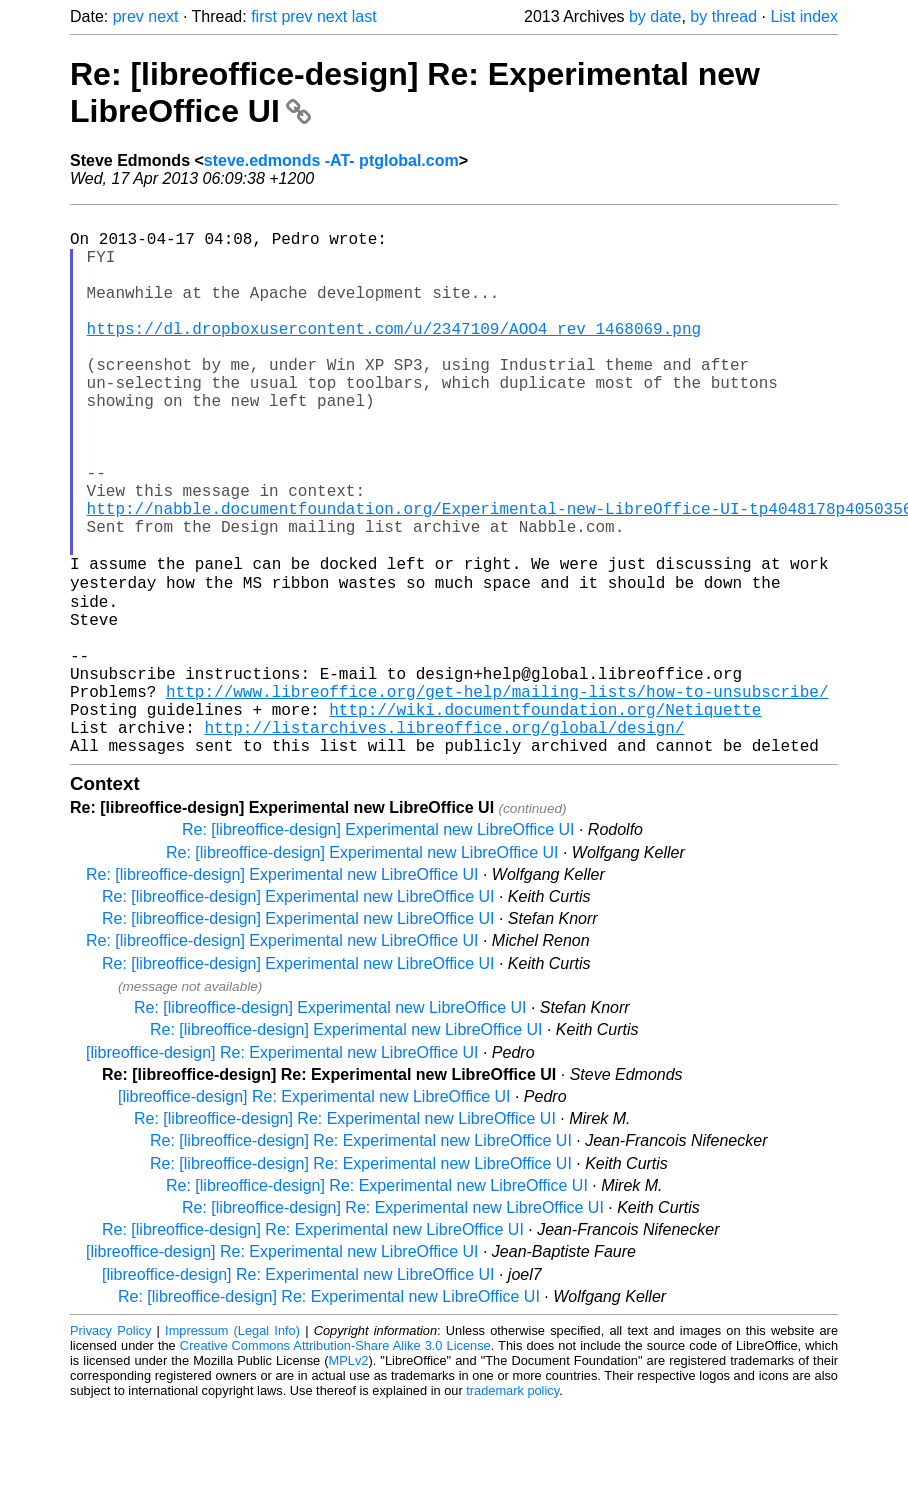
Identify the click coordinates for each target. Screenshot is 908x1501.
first (264, 16)
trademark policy (512, 1485)
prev (128, 16)
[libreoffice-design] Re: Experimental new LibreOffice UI (282, 1147)
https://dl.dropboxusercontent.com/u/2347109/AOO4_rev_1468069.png (394, 356)
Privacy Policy (110, 1425)
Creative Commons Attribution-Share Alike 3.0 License (335, 1440)
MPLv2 (349, 1455)
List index (804, 16)
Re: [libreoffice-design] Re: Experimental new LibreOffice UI (345, 1213)
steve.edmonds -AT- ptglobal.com (331, 160)
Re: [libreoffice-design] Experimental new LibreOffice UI (378, 924)
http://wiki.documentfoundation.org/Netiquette (545, 796)
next (163, 16)
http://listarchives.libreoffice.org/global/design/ (444, 818)
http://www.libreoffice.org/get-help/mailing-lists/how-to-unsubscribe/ (497, 774)
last (364, 16)
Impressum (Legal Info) (232, 1425)
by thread (723, 16)
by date (655, 16)
